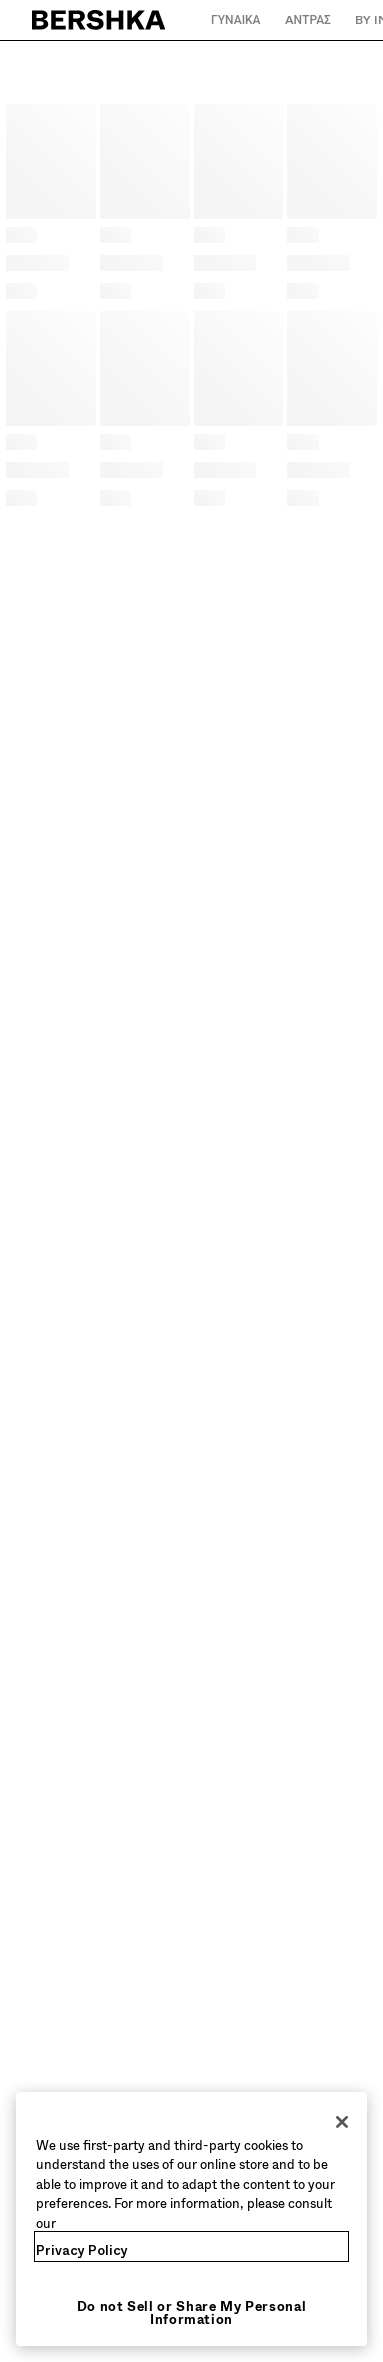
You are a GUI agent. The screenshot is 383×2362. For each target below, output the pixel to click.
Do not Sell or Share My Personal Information (192, 2313)
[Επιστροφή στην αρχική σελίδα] (99, 20)
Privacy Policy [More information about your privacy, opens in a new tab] (82, 2250)
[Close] (342, 2122)
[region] (191, 2219)
